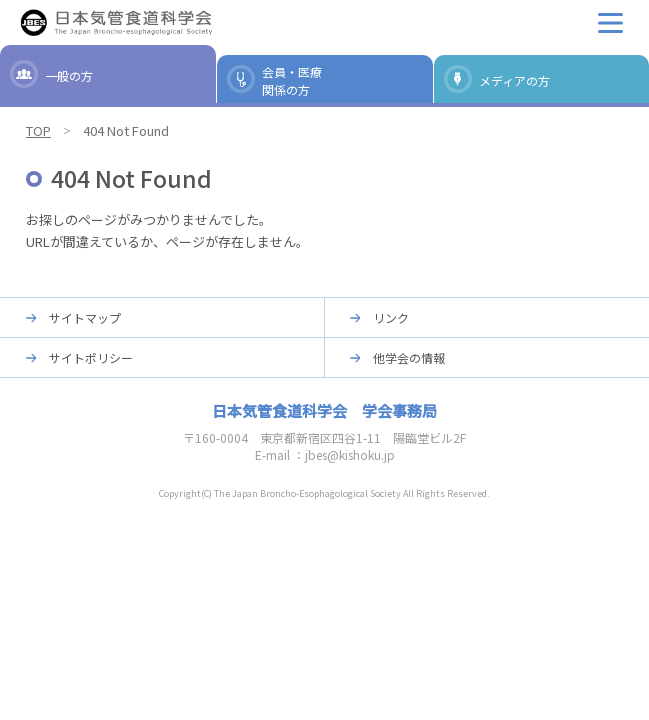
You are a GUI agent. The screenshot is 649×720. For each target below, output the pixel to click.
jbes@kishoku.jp (350, 454)
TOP (38, 130)
